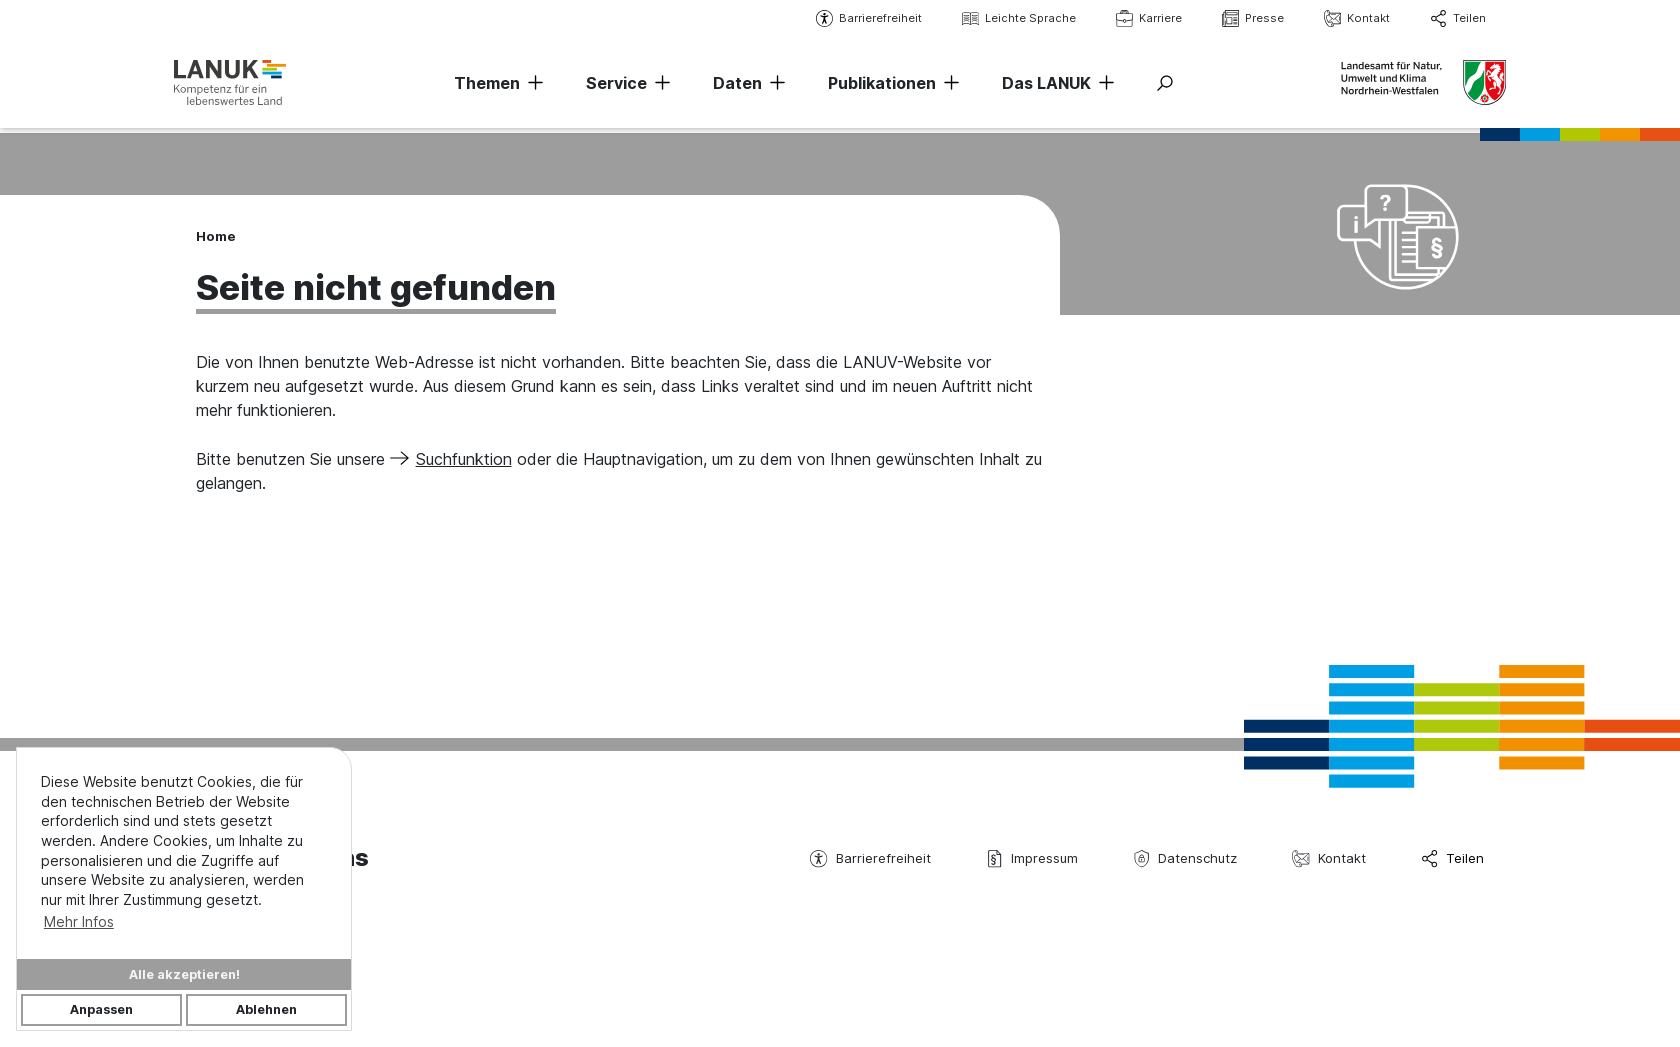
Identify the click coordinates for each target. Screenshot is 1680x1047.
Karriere (1143, 18)
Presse (1247, 18)
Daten (737, 85)
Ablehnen (266, 1009)
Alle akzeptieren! (184, 974)
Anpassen (101, 1009)
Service (616, 85)
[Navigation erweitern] (532, 85)
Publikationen (882, 85)
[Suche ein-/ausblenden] (1165, 85)
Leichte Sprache (1013, 18)
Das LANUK (1046, 85)
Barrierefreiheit (863, 18)
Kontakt (1351, 18)
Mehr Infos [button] (79, 921)
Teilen (1452, 18)
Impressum (1032, 858)
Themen (487, 85)
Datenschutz (1185, 858)
